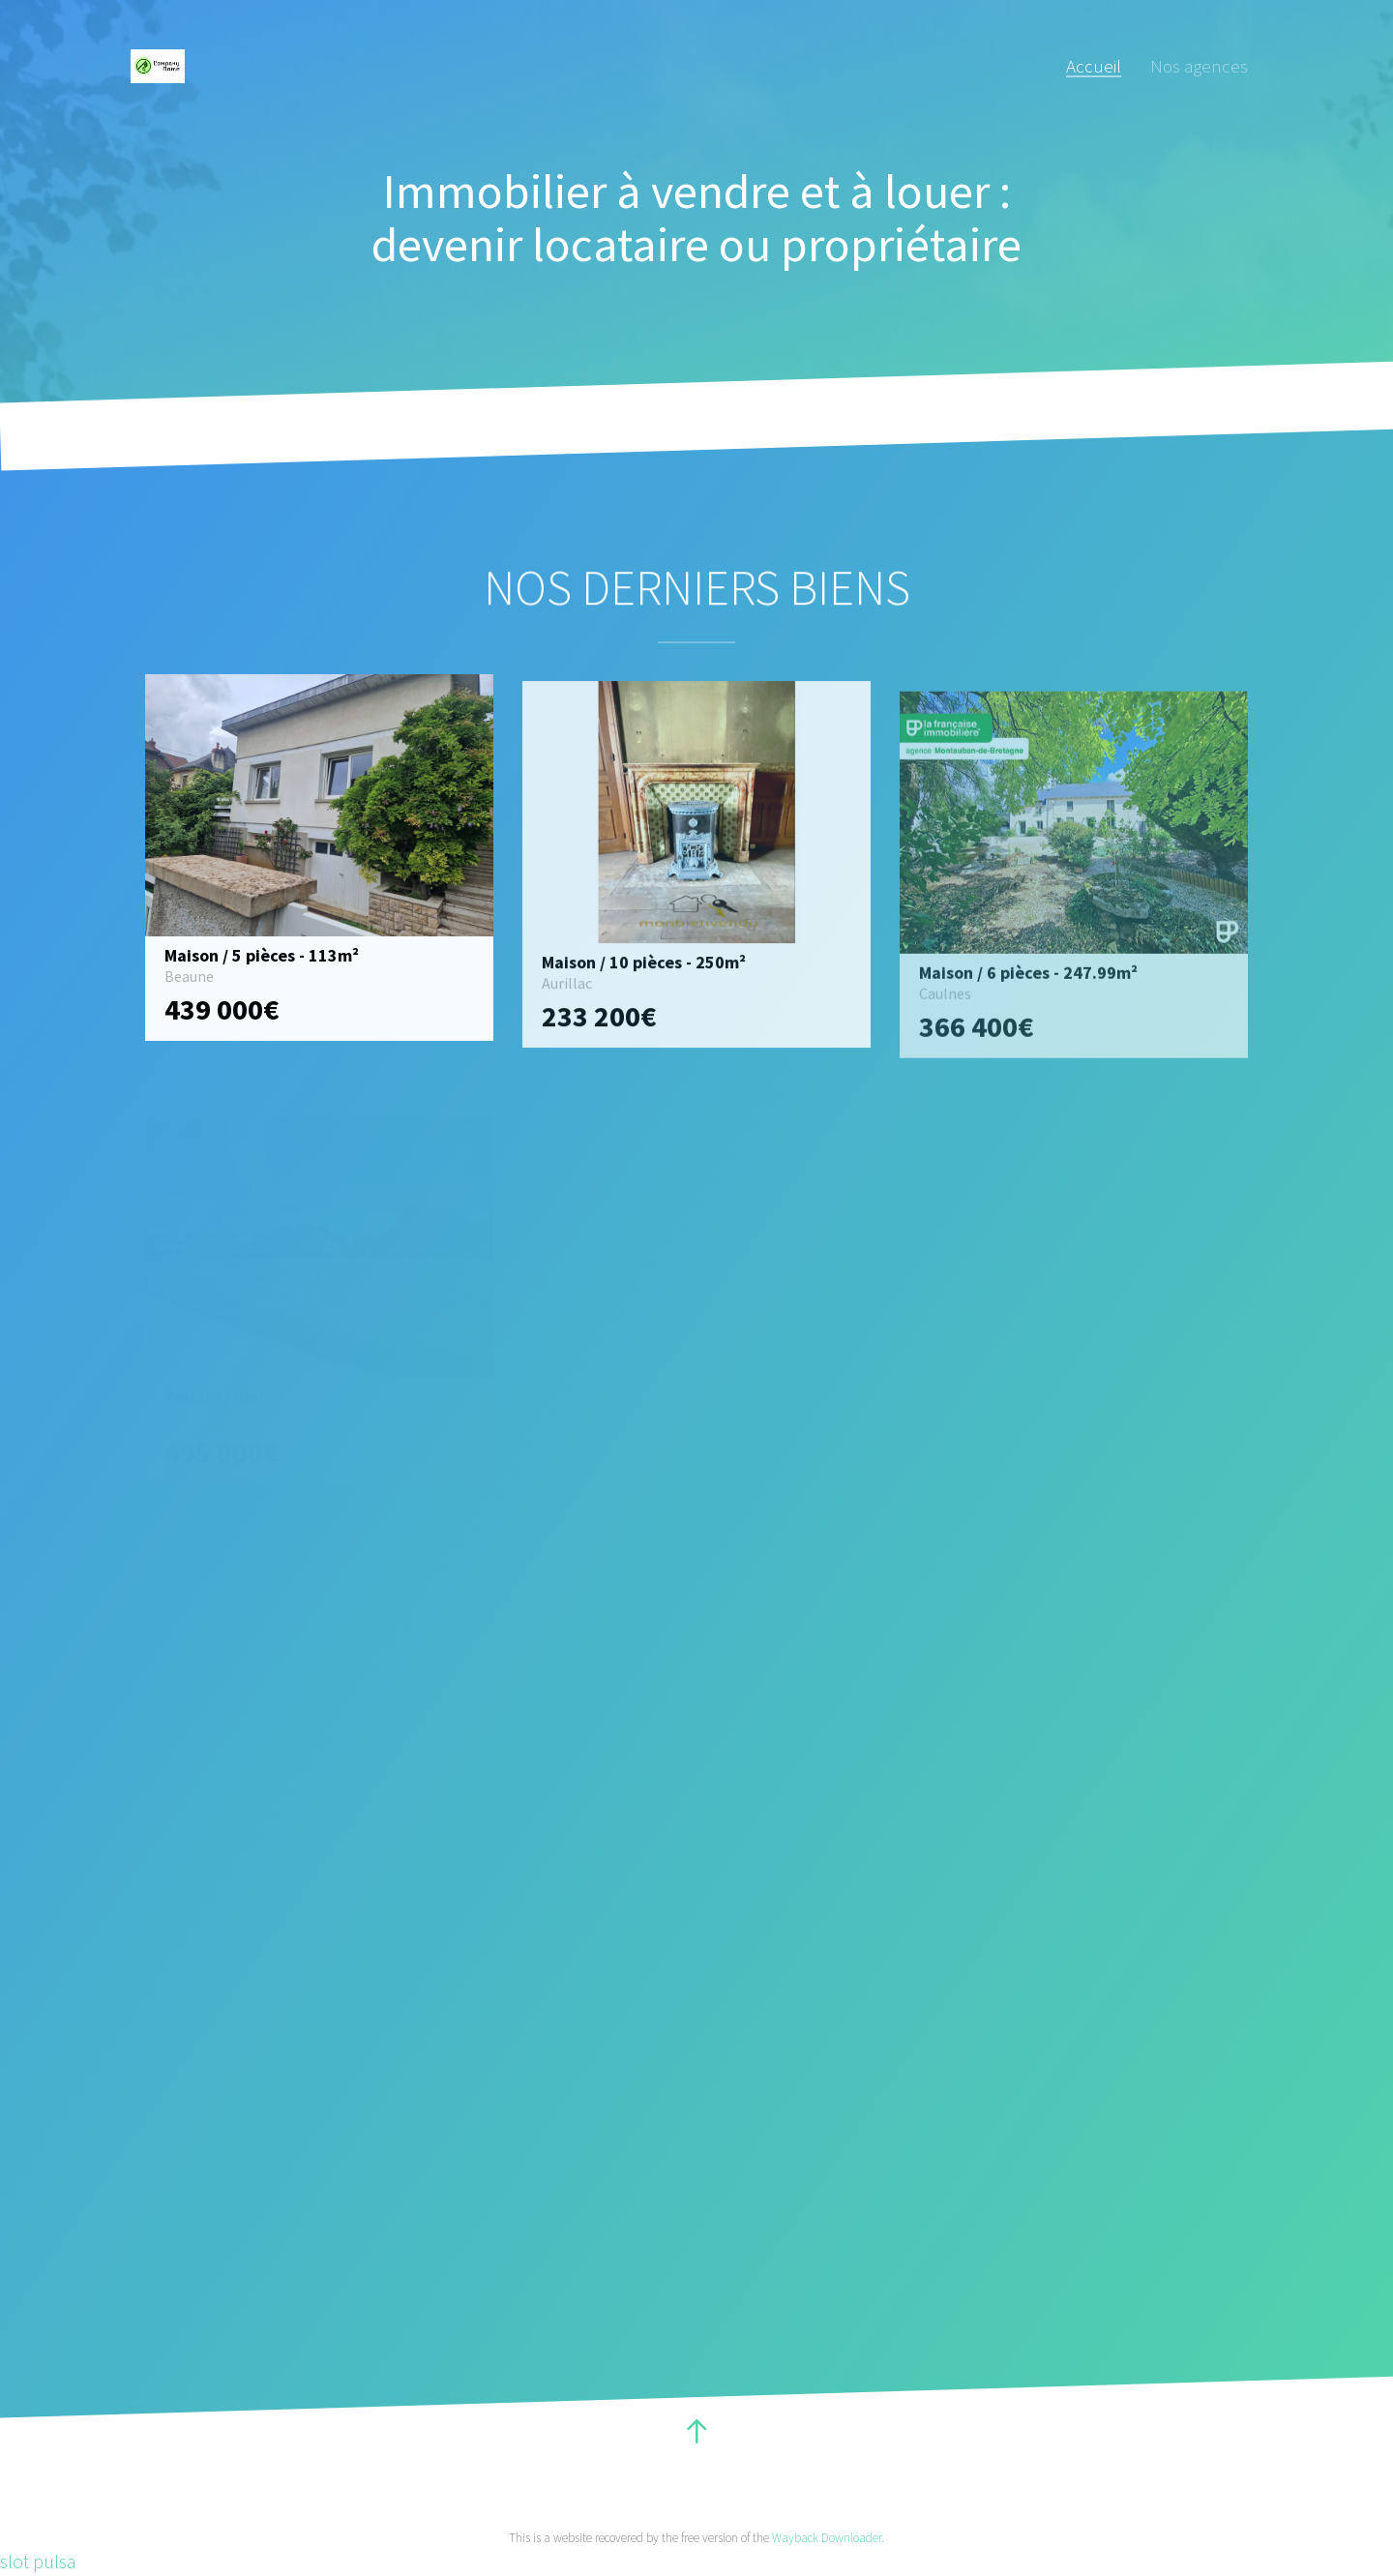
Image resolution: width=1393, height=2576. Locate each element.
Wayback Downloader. (828, 2538)
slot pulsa (38, 2561)
